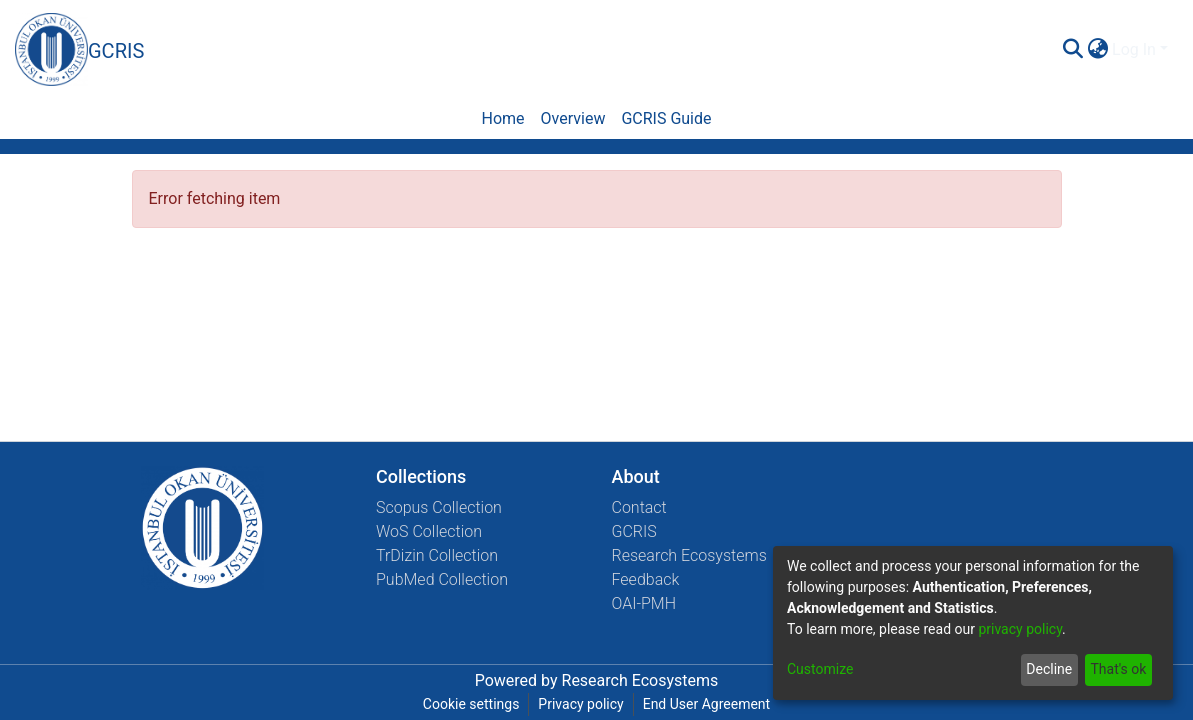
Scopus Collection (439, 507)
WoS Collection (429, 531)
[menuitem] (1097, 50)
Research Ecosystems (689, 555)
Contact (639, 507)
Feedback (646, 579)
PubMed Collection (442, 579)
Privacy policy (580, 704)
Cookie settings (471, 704)
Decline (1049, 669)
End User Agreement (706, 704)
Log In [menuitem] (1134, 49)
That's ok (1118, 669)
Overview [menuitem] (573, 118)
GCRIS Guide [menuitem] (666, 118)
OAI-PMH (644, 603)
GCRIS (634, 531)
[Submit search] (1072, 50)
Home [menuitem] (502, 118)
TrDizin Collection (437, 555)
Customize (820, 669)
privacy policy (1020, 629)
